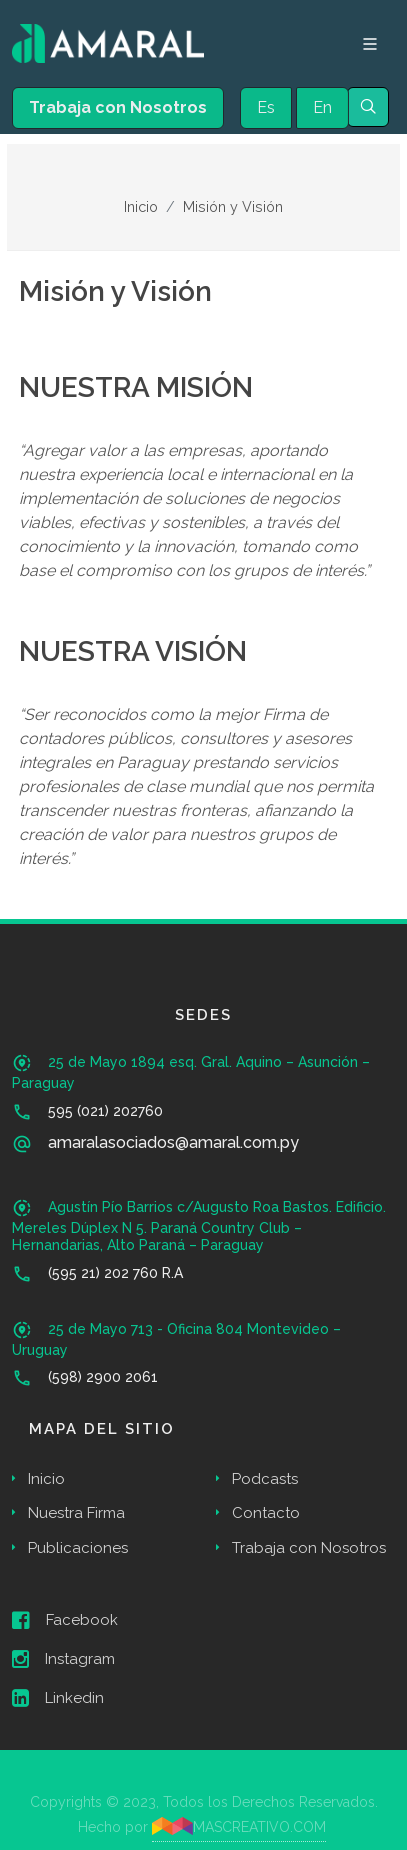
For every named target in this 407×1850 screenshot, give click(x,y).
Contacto (266, 1513)
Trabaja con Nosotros (118, 107)
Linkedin (58, 1698)
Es (266, 107)
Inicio (141, 206)
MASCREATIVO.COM (239, 1826)
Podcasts (265, 1479)
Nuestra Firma (76, 1513)
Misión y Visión (233, 206)
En (322, 107)
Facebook (65, 1620)
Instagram (63, 1659)
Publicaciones (78, 1548)
